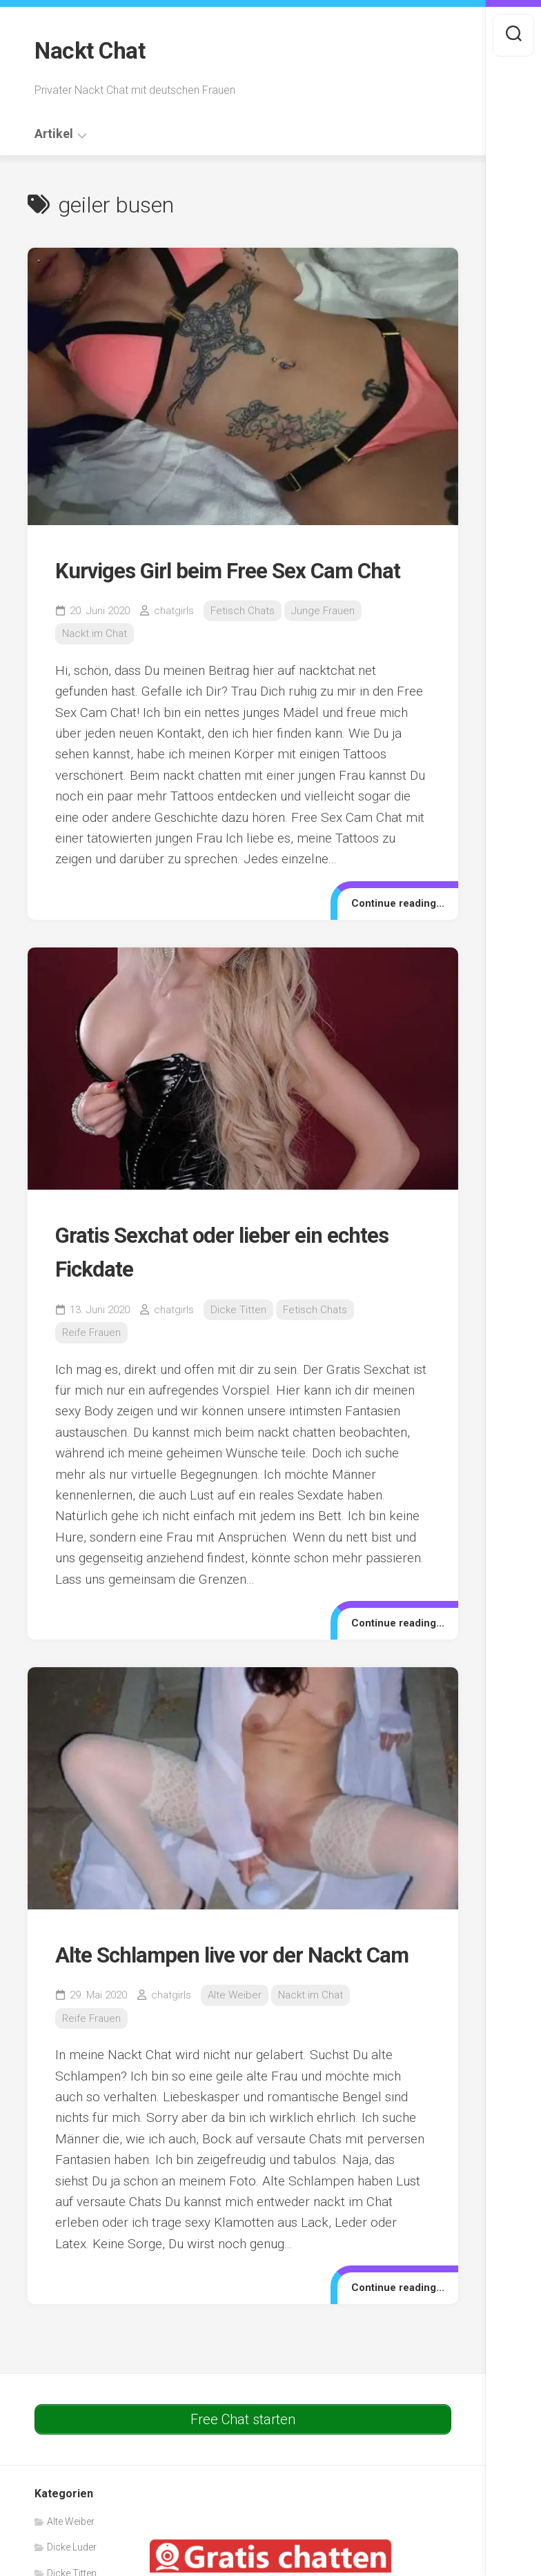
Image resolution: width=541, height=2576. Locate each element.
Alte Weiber (235, 2060)
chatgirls (174, 642)
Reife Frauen (91, 1363)
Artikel (54, 130)
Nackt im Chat (94, 664)
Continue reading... (392, 933)
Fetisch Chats (242, 642)
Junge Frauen (323, 642)
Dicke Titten (238, 1340)
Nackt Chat (94, 49)
